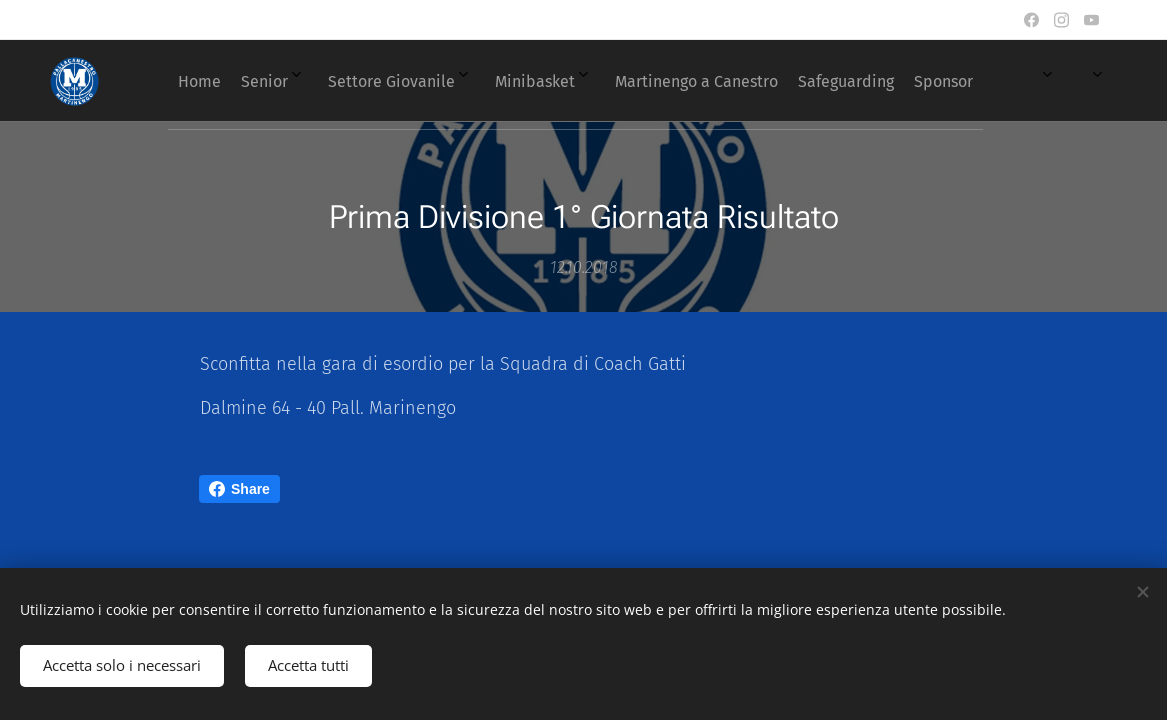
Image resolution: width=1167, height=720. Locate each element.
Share (239, 489)
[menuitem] (599, 81)
